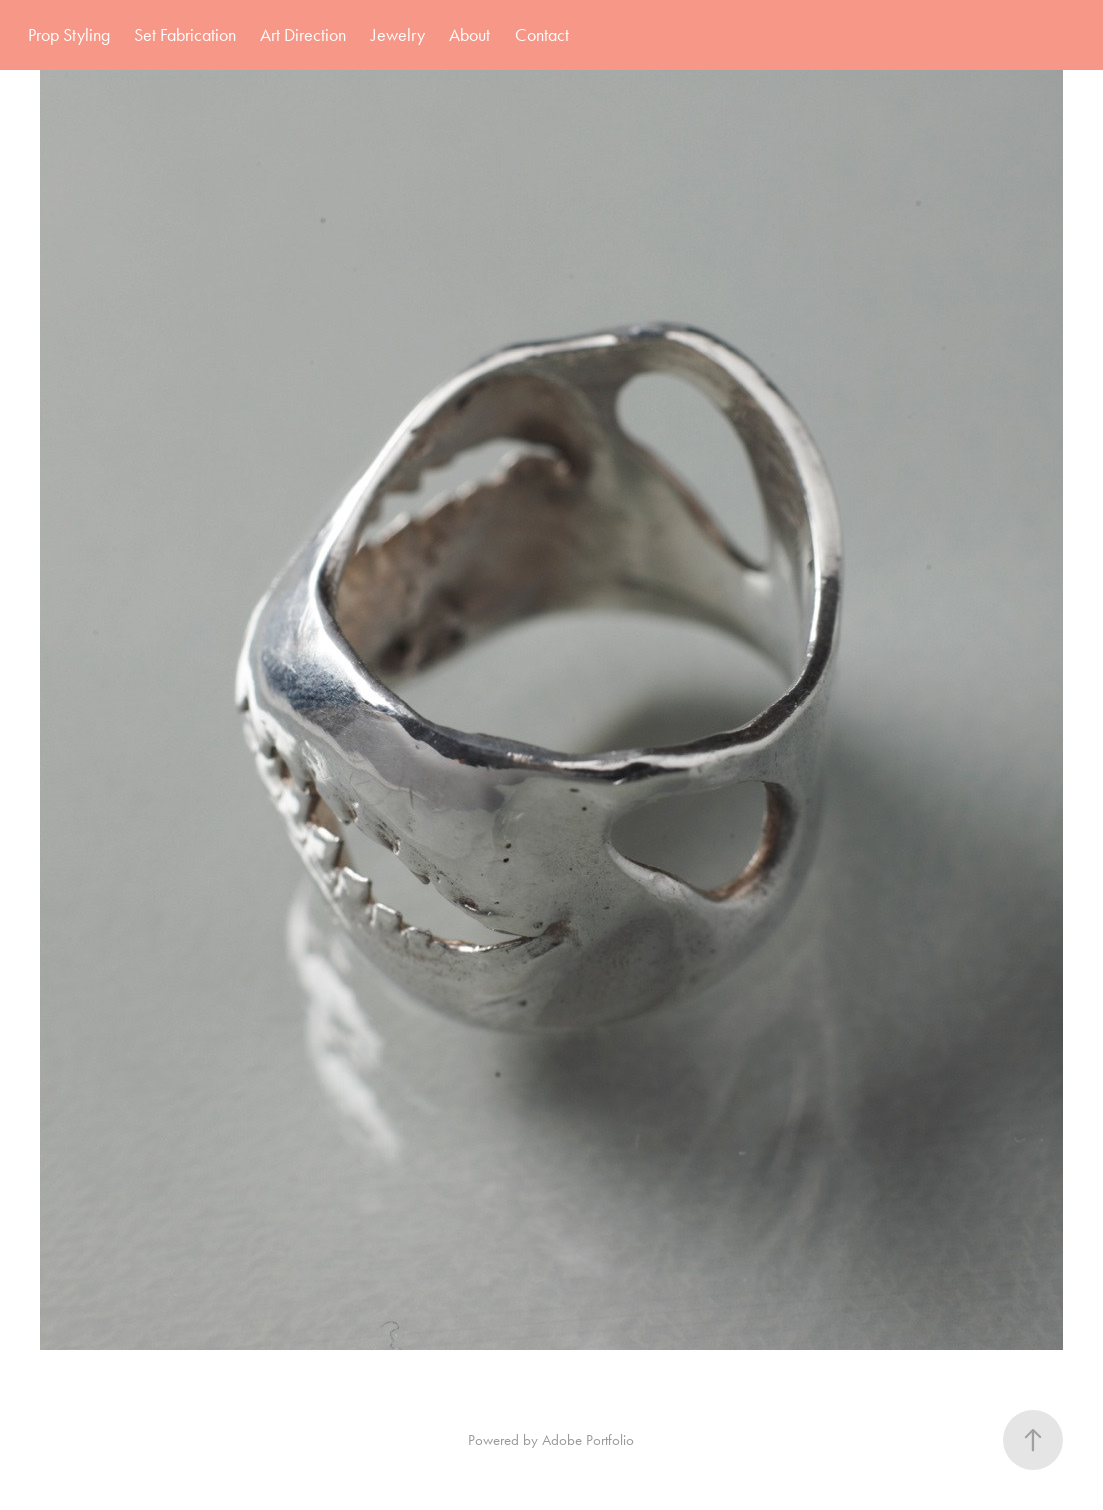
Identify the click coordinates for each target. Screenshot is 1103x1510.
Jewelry (398, 35)
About (469, 35)
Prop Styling (69, 35)
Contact (542, 35)
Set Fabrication (185, 35)
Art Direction (303, 35)
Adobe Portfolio (588, 1440)
